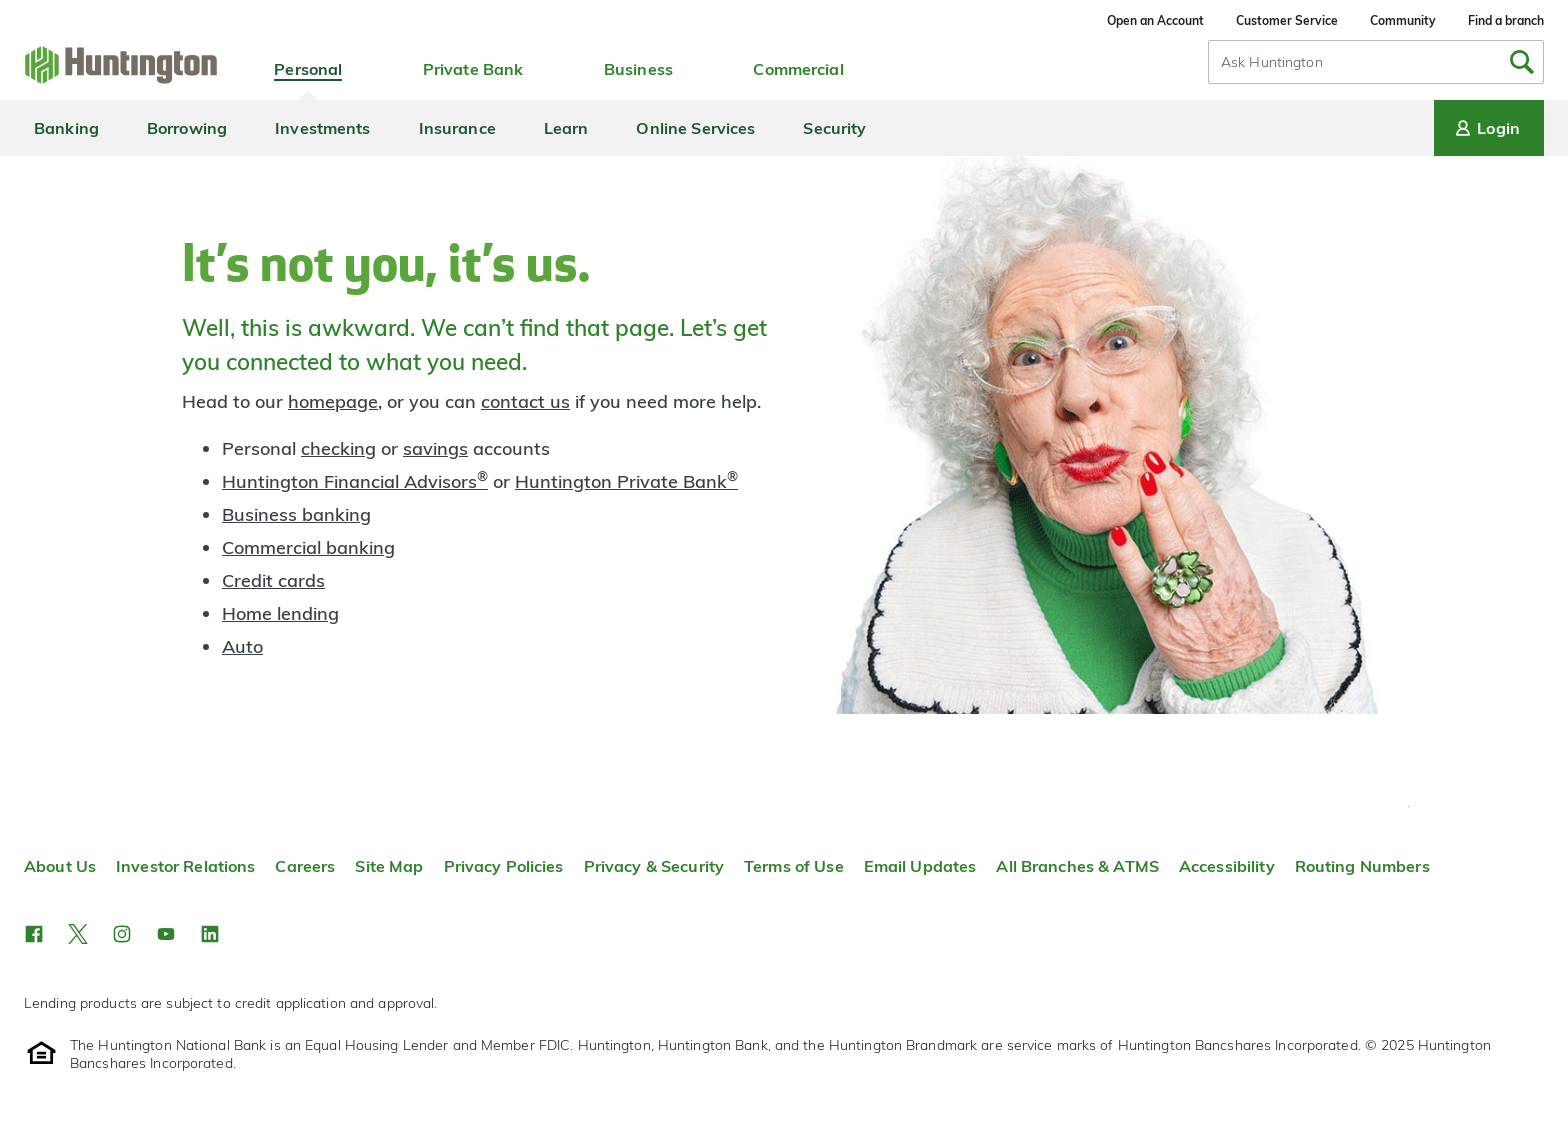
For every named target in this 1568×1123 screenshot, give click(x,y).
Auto (242, 646)
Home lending (280, 613)
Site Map (389, 866)
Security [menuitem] (834, 128)
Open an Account (1155, 20)
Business (638, 69)
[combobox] (1376, 62)
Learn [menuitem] (566, 128)
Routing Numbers (1362, 866)
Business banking (296, 514)
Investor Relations (185, 866)
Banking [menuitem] (66, 128)
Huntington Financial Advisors (355, 481)
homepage (333, 401)
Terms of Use (794, 866)
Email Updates (920, 866)
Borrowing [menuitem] (187, 128)
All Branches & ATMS (1077, 866)
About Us (60, 866)
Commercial (798, 69)
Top (1408, 806)
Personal (308, 69)
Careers (305, 866)
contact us (525, 401)
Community (1403, 20)
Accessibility (1227, 866)
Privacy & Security (654, 866)
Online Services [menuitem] (695, 128)
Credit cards (273, 580)
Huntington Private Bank (626, 481)
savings (435, 448)
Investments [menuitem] (322, 128)
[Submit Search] (1522, 62)
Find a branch (1506, 20)
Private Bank (473, 69)
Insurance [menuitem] (457, 128)
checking (338, 448)
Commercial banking (308, 547)
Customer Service (1287, 20)
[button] (34, 934)
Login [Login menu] (1486, 128)
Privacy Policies (504, 866)
